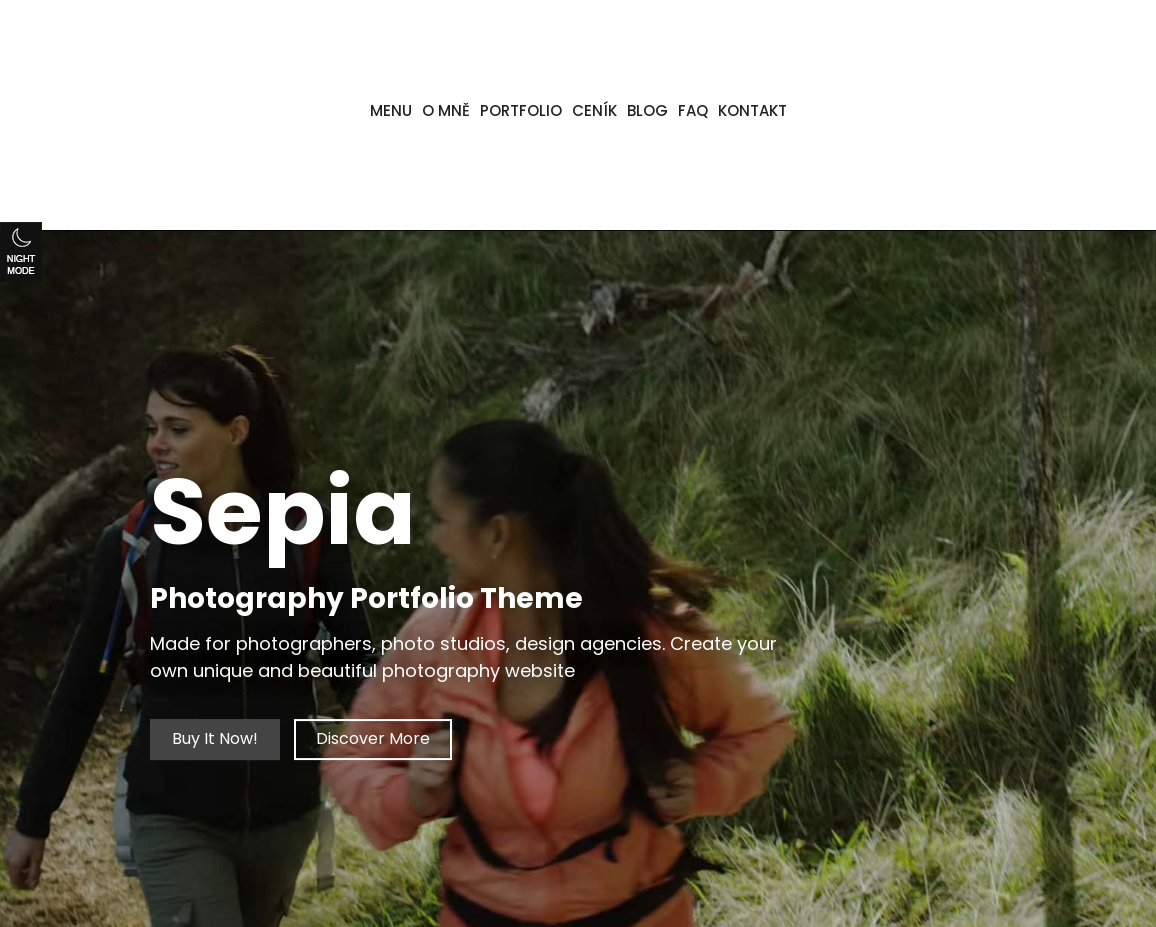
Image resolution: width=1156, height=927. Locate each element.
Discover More (373, 739)
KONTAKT (752, 110)
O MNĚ (446, 110)
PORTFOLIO (521, 110)
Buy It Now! (215, 739)
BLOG (647, 110)
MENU (391, 110)
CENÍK (594, 110)
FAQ (693, 110)
